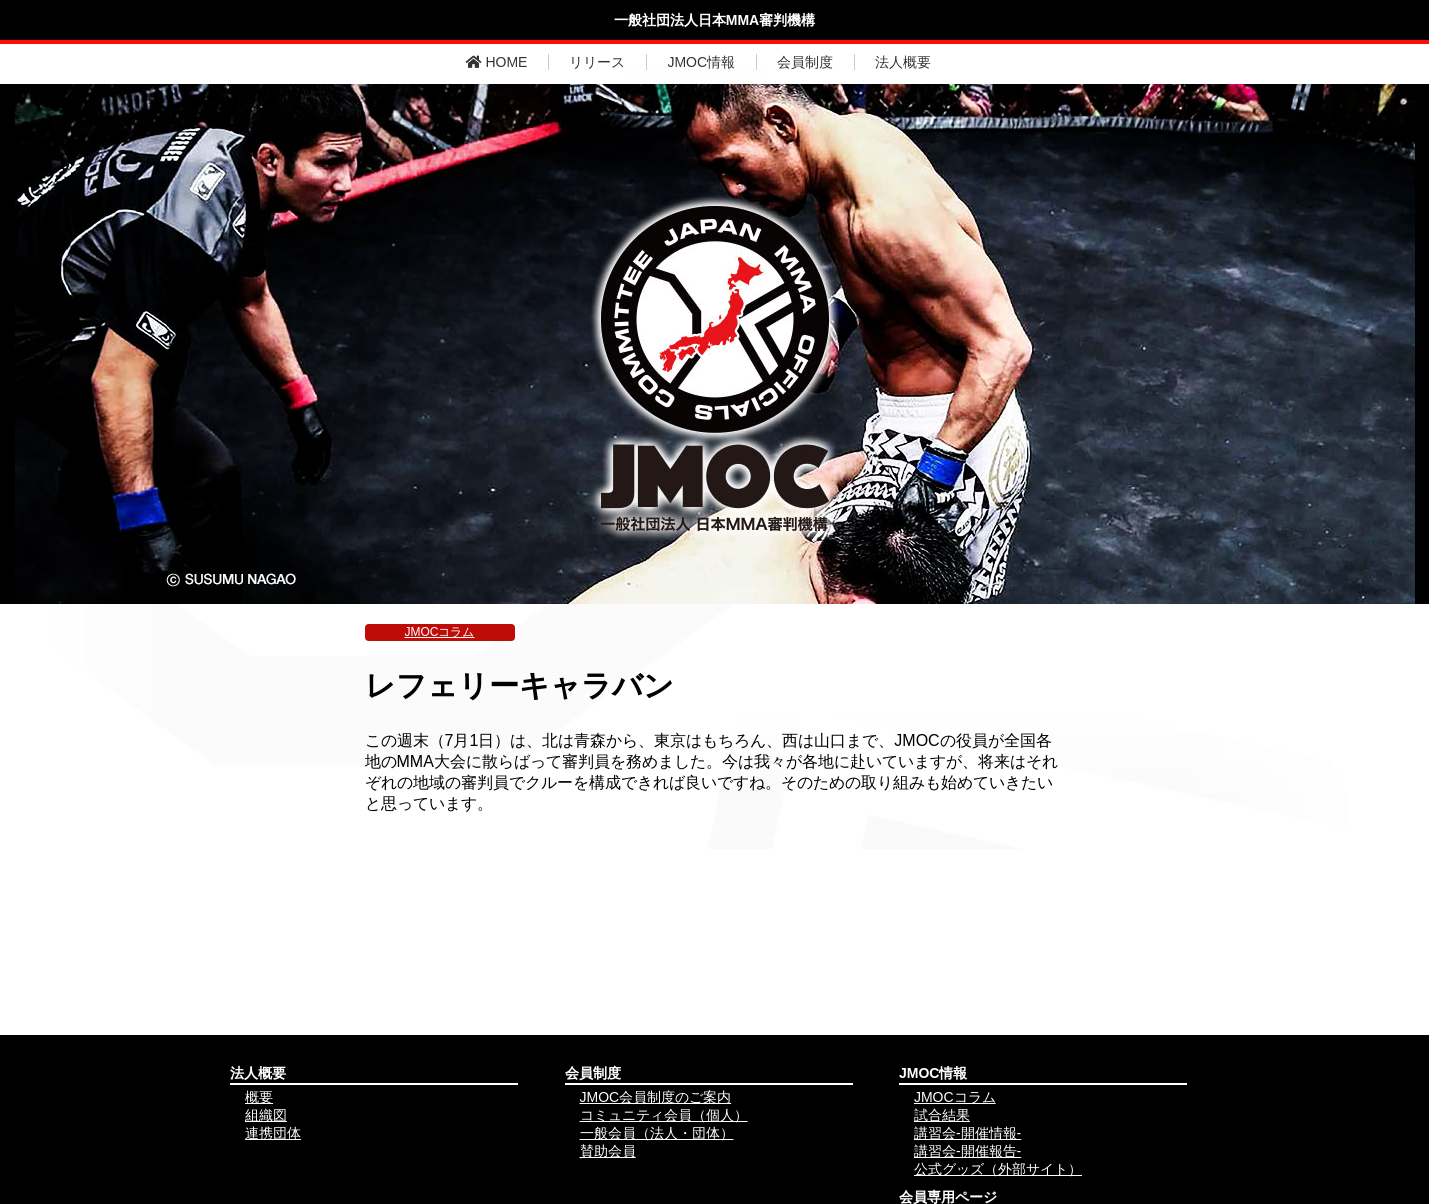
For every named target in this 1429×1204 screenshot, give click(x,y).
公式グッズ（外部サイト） (998, 1169)
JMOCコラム (440, 632)
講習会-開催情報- (967, 1133)
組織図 (266, 1115)
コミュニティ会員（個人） (664, 1115)
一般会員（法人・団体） (657, 1133)
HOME (497, 62)
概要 (259, 1097)
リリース (597, 62)
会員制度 (805, 62)
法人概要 (903, 62)
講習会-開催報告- (967, 1151)
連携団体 (273, 1133)
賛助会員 (608, 1151)
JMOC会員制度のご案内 (656, 1097)
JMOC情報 (701, 62)
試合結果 (942, 1115)
